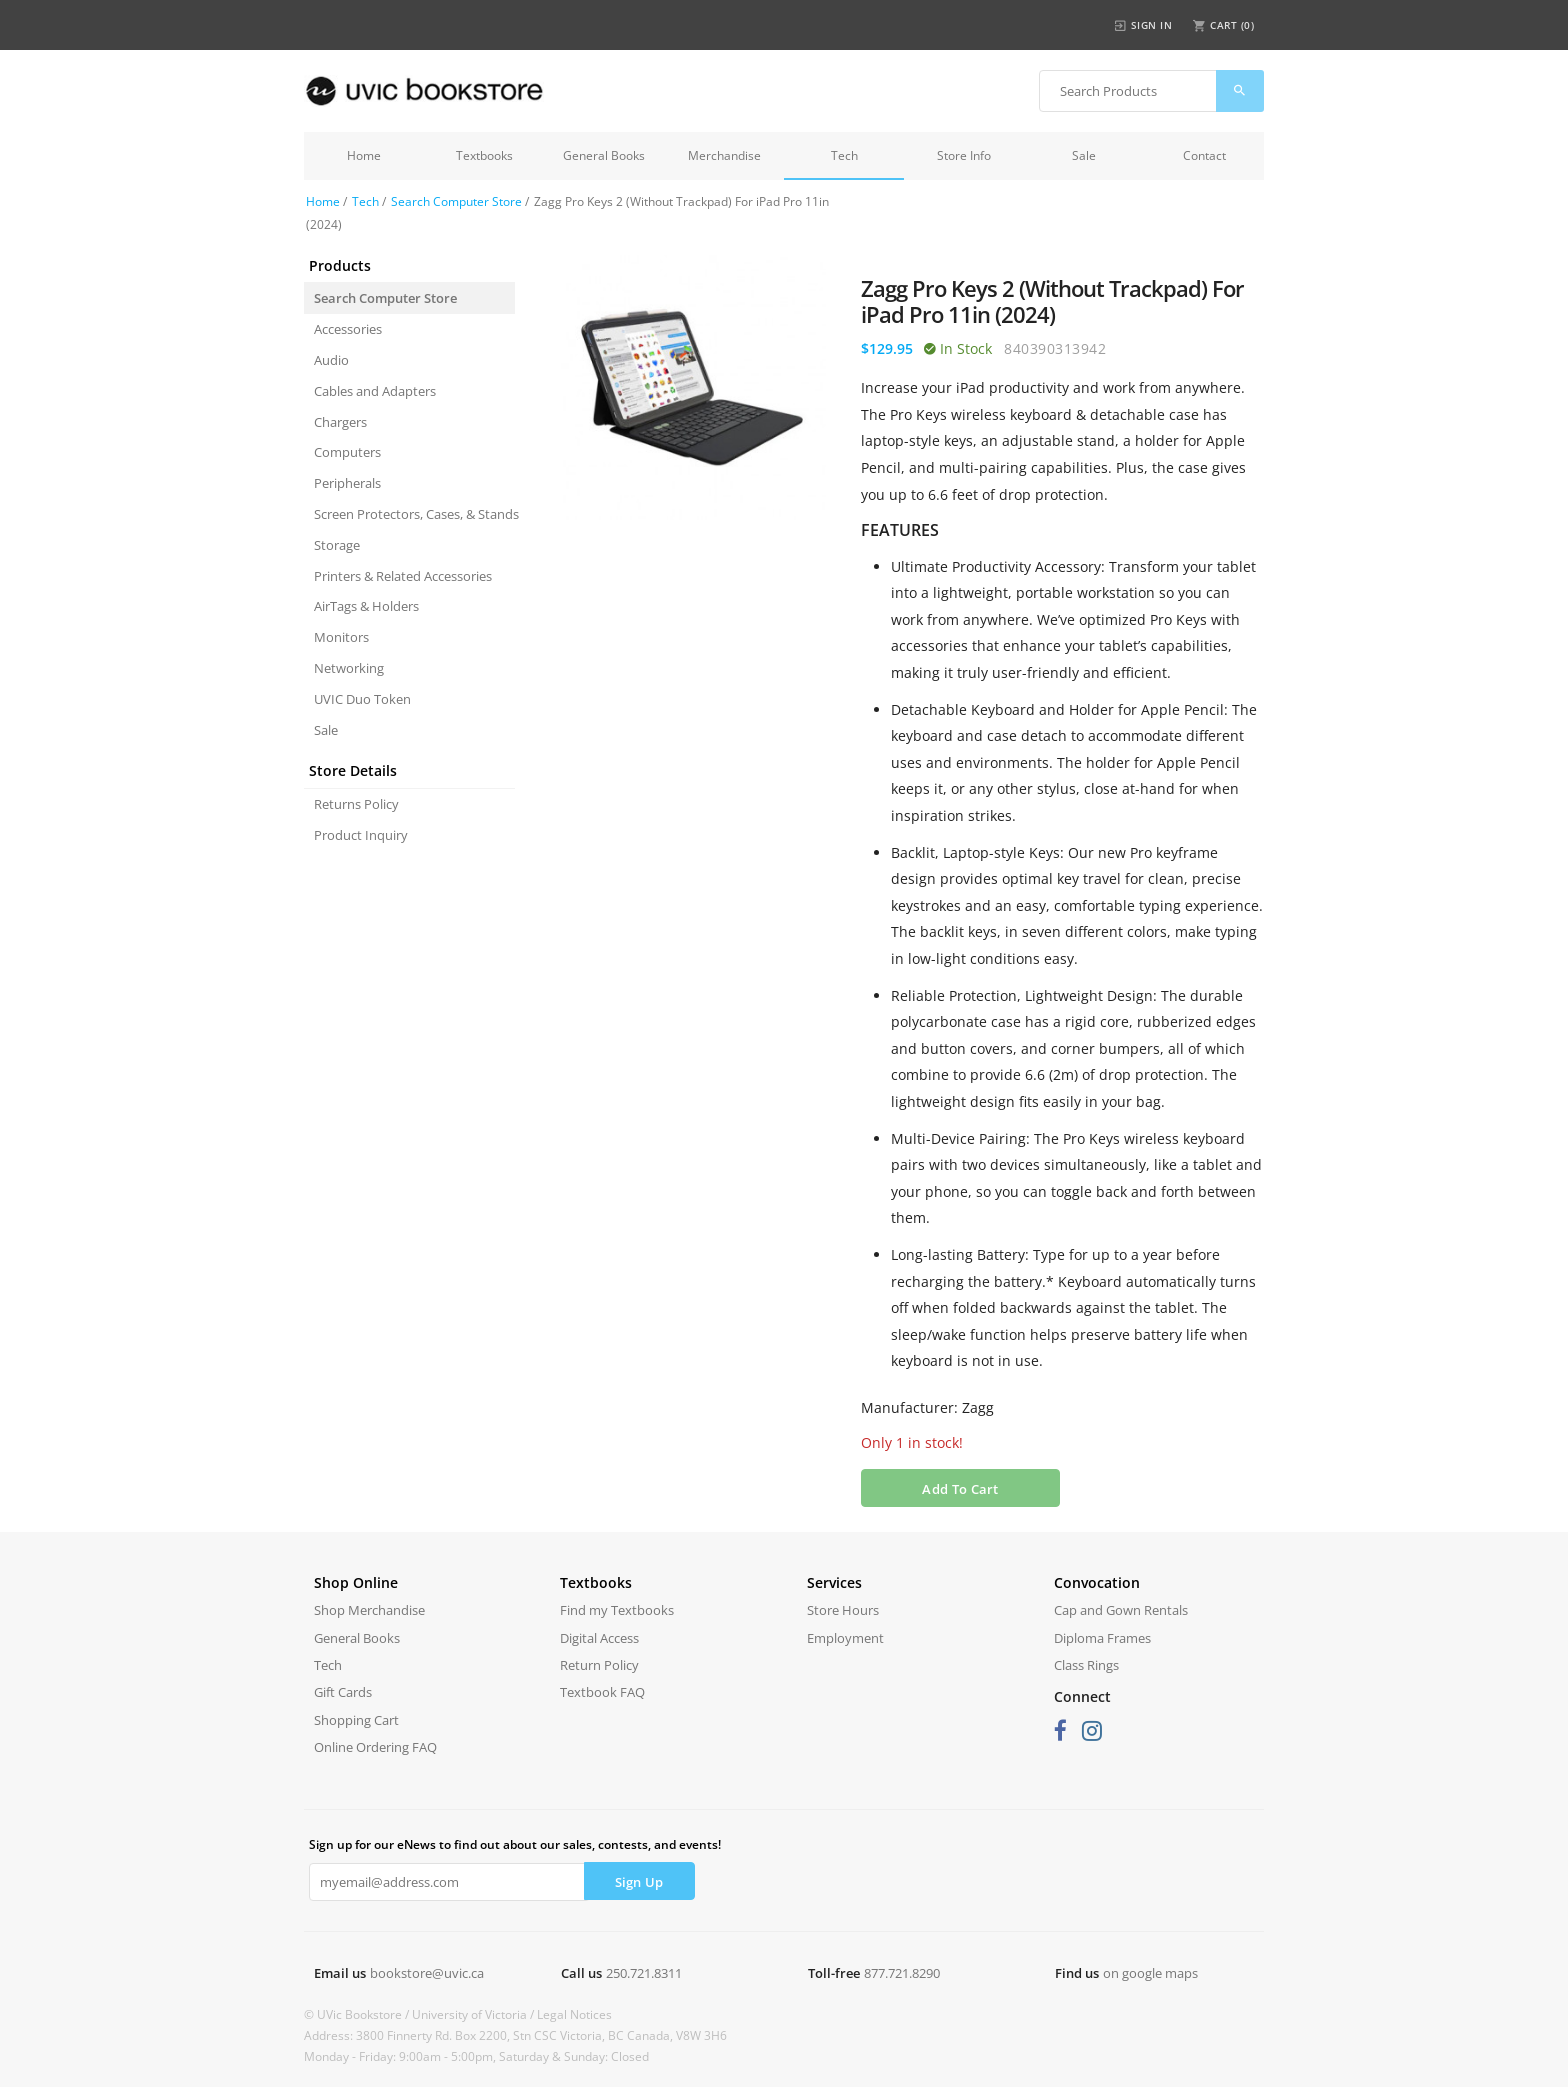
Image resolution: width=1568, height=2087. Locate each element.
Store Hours (843, 1610)
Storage (337, 545)
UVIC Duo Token (362, 699)
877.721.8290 (902, 1973)
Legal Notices (574, 2014)
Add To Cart (960, 1489)
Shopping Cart (356, 1720)
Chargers (340, 422)
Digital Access (599, 1638)
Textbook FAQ (602, 1692)
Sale (1084, 155)
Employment (845, 1638)
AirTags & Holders (366, 606)
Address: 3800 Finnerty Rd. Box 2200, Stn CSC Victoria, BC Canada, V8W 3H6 (515, 2035)
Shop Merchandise (369, 1610)
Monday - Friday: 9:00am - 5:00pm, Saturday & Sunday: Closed (476, 2056)
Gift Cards (343, 1692)
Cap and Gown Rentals (1121, 1610)
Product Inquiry (361, 835)
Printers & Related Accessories (403, 576)
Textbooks (484, 155)
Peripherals (347, 483)
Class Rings (1086, 1665)
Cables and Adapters (375, 391)
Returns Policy (356, 804)
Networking (349, 668)
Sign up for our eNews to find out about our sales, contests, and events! (515, 1844)
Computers (347, 452)
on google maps (1150, 1973)
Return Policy (599, 1665)
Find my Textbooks (617, 1610)
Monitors (341, 637)
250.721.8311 (644, 1973)
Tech (844, 155)
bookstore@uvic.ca (427, 1973)
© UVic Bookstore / (358, 2014)
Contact (1204, 155)
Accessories (348, 329)
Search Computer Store (456, 201)
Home (364, 155)
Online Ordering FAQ (375, 1747)
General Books (604, 155)
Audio (331, 360)
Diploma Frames (1102, 1638)
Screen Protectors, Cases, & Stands (414, 514)
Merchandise (724, 155)
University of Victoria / (474, 2014)
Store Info (964, 155)
